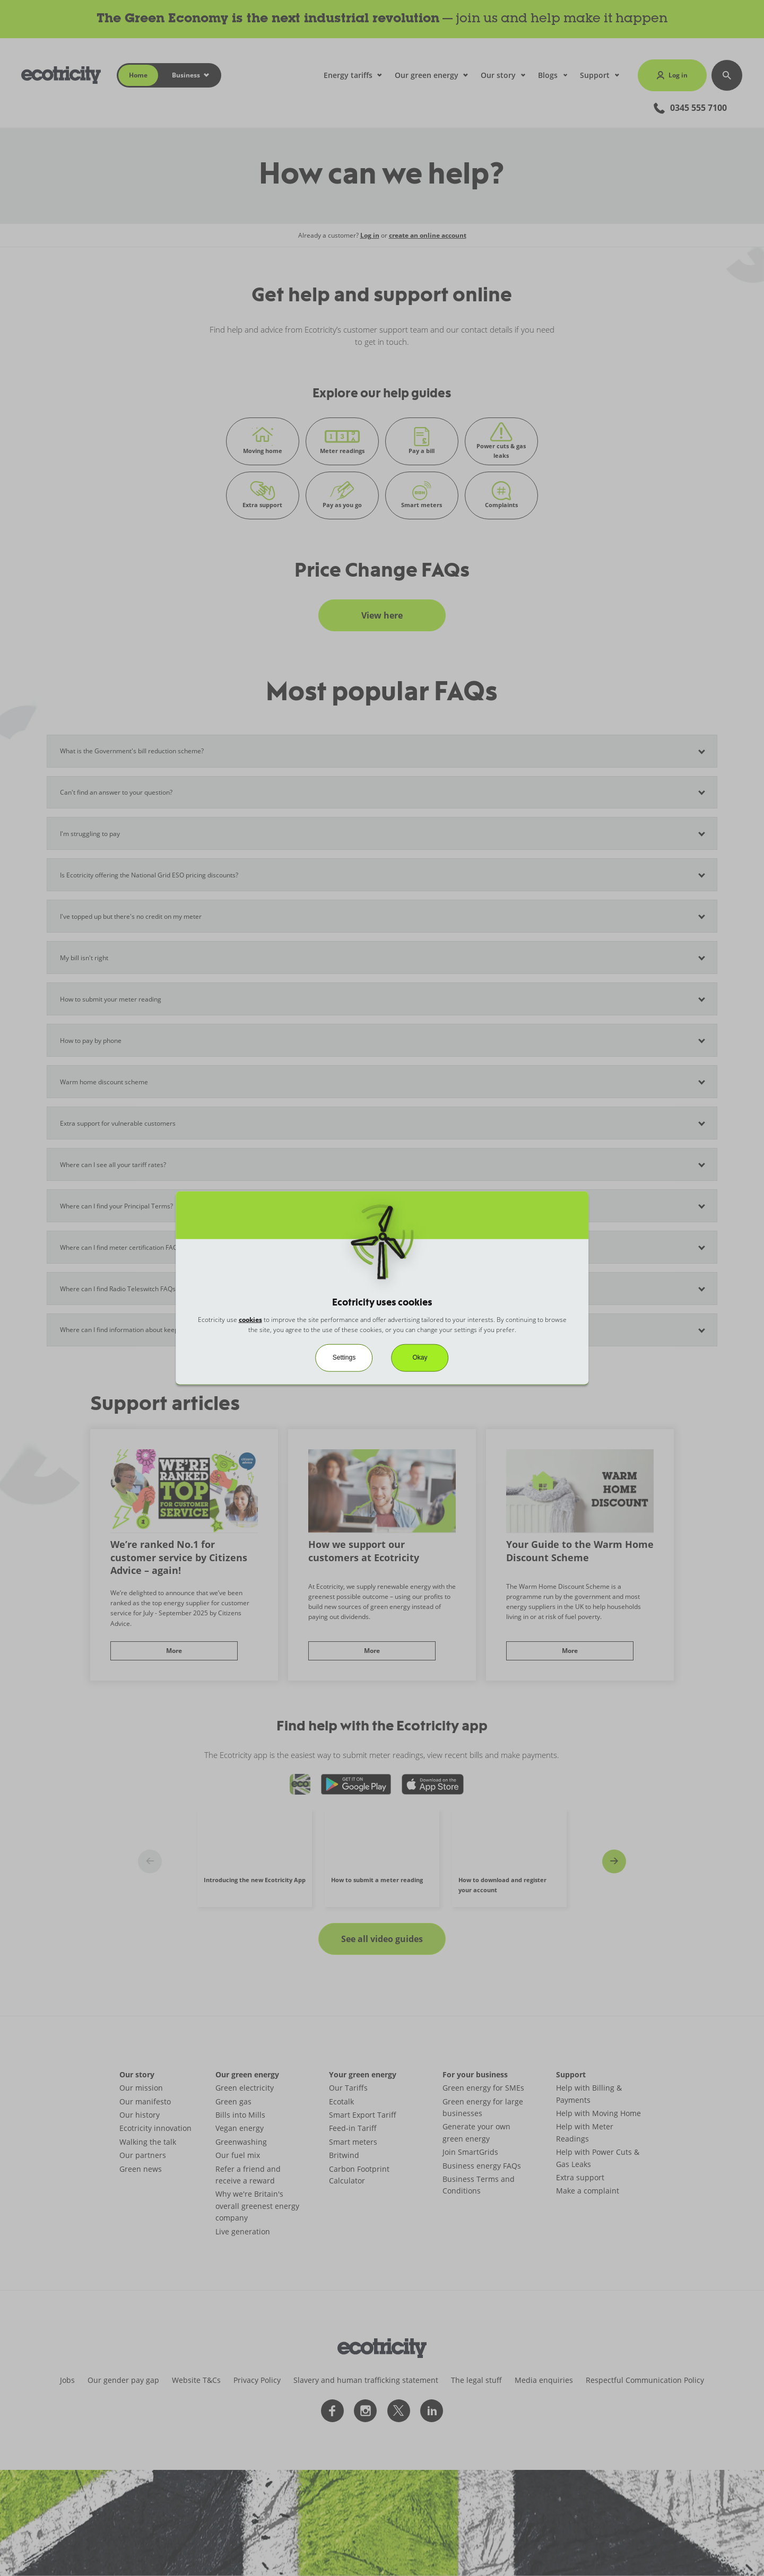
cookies (250, 1319)
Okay (420, 1357)
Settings (344, 1357)
